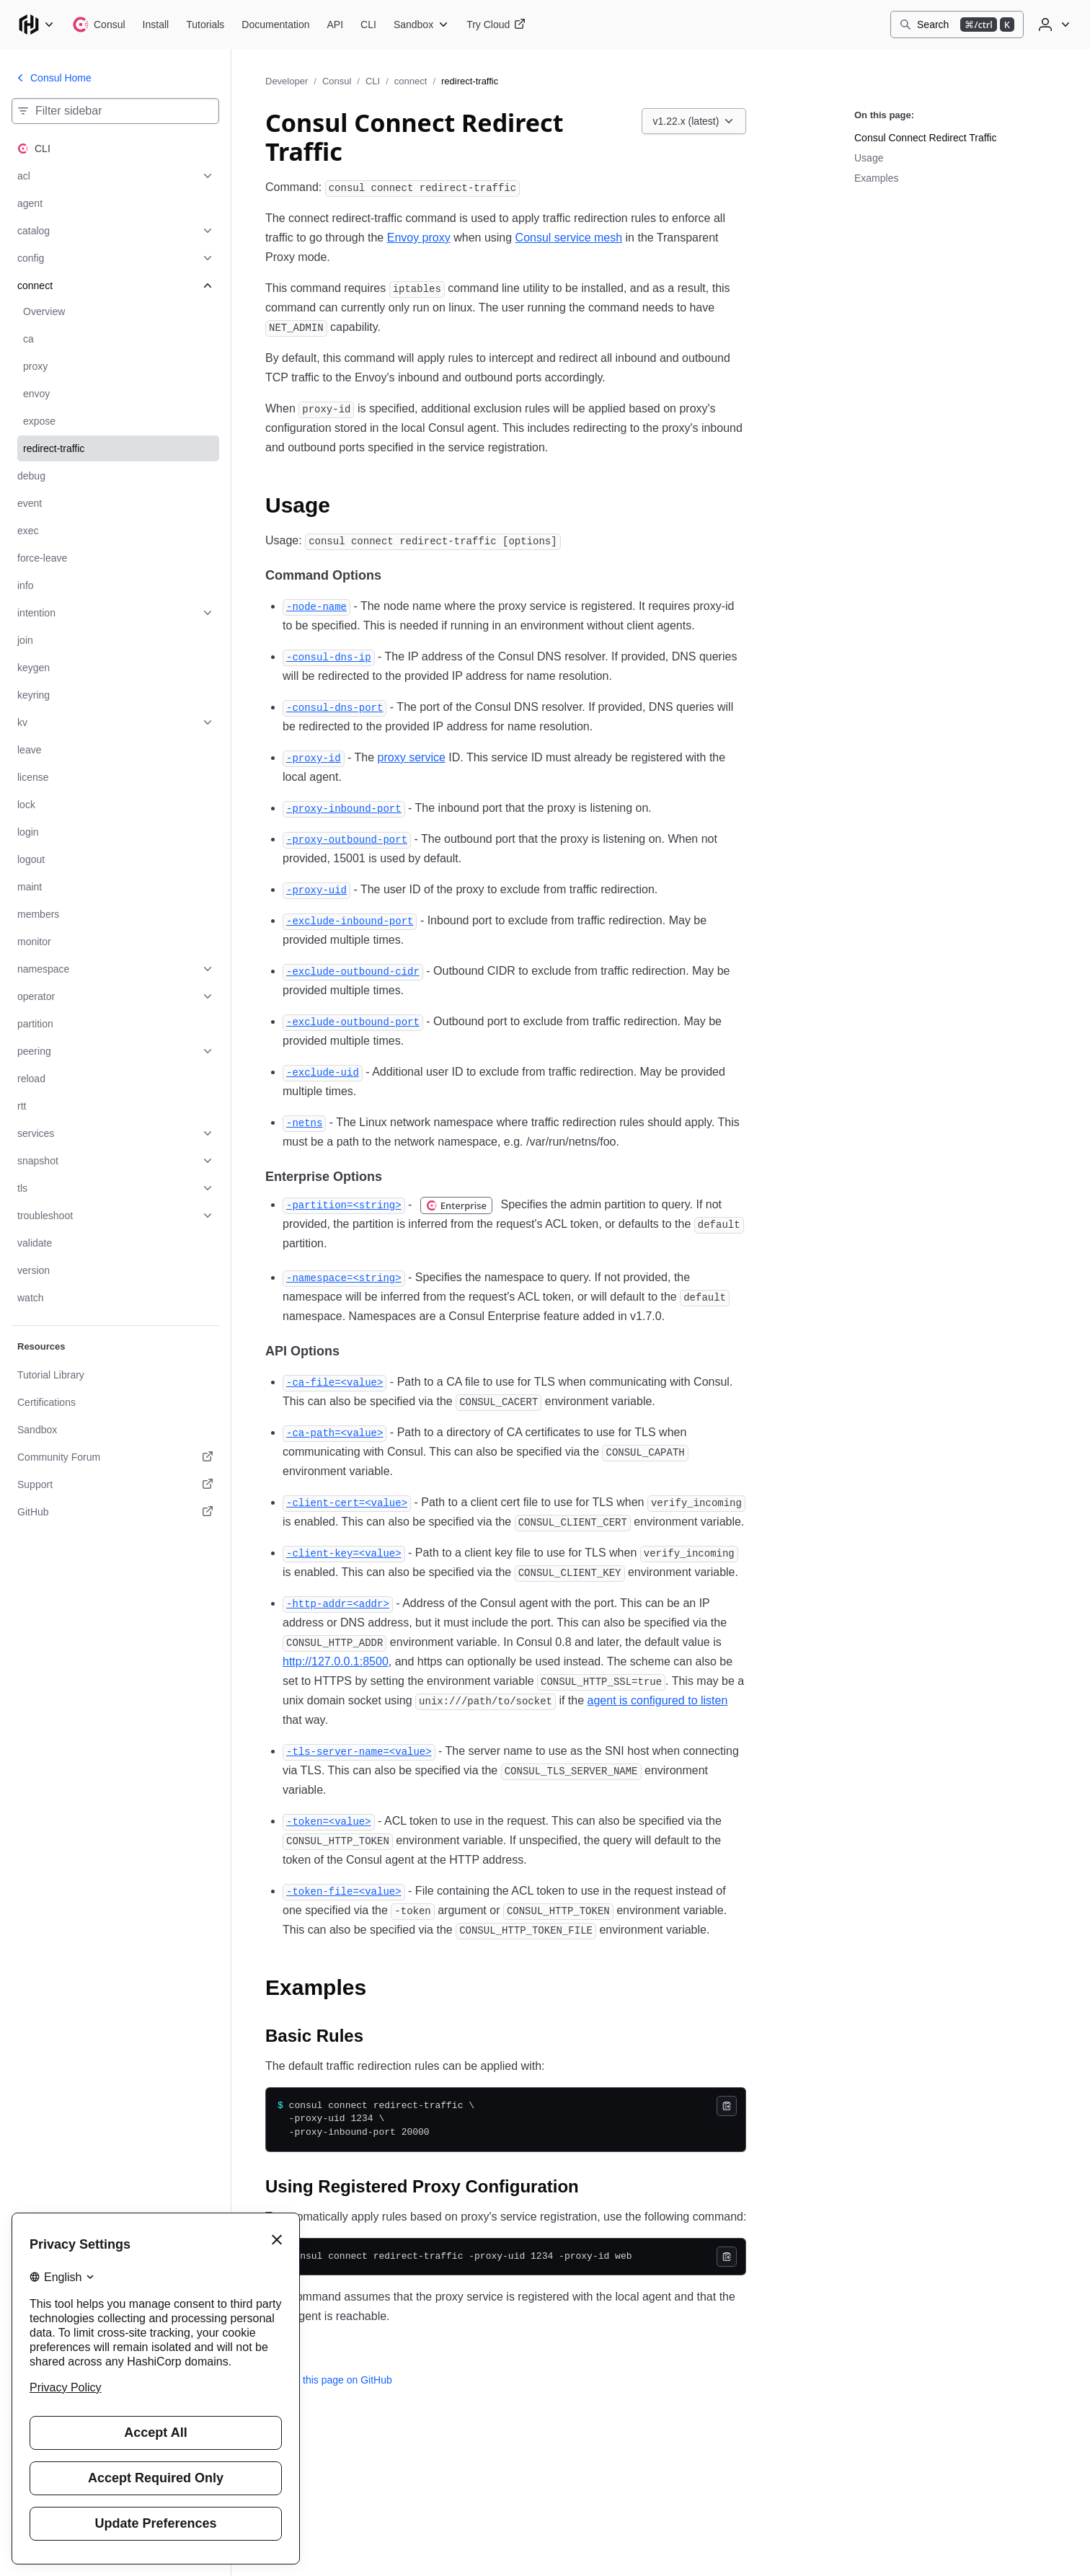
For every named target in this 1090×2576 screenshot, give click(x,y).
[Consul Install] (156, 24)
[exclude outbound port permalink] (353, 1021)
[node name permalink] (316, 606)
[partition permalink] (344, 1204)
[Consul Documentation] (275, 24)
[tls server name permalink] (359, 1751)
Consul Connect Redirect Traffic (925, 137)
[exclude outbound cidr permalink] (353, 971)
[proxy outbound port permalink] (347, 839)
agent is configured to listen (658, 1700)
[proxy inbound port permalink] (344, 808)
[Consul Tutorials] (205, 24)
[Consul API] (336, 24)
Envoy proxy (419, 237)
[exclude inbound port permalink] (350, 920)
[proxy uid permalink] (316, 889)
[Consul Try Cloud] (496, 24)
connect (410, 81)
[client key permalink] (344, 1552)
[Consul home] (98, 24)
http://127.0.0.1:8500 (336, 1661)
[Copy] (727, 2106)
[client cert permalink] (347, 1502)
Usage (868, 158)
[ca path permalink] (334, 1432)
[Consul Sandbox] (421, 24)
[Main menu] (36, 24)
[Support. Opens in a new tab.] (115, 1484)
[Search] (957, 24)
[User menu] (1052, 24)
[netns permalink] (304, 1122)
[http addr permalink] (338, 1603)
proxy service (412, 757)
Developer (286, 81)
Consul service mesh (569, 237)
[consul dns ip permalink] (329, 656)
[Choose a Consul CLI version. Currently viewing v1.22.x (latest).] (694, 121)
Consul (336, 81)
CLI (372, 81)
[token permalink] (329, 1821)
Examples (876, 178)
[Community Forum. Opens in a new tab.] (115, 1457)
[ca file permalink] (334, 1382)
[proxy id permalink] (314, 757)
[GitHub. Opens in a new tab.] (115, 1512)
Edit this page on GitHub (328, 2380)
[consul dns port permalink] (334, 707)
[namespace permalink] (344, 1277)
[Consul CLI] (368, 24)
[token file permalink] (344, 1891)
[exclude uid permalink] (323, 1072)
